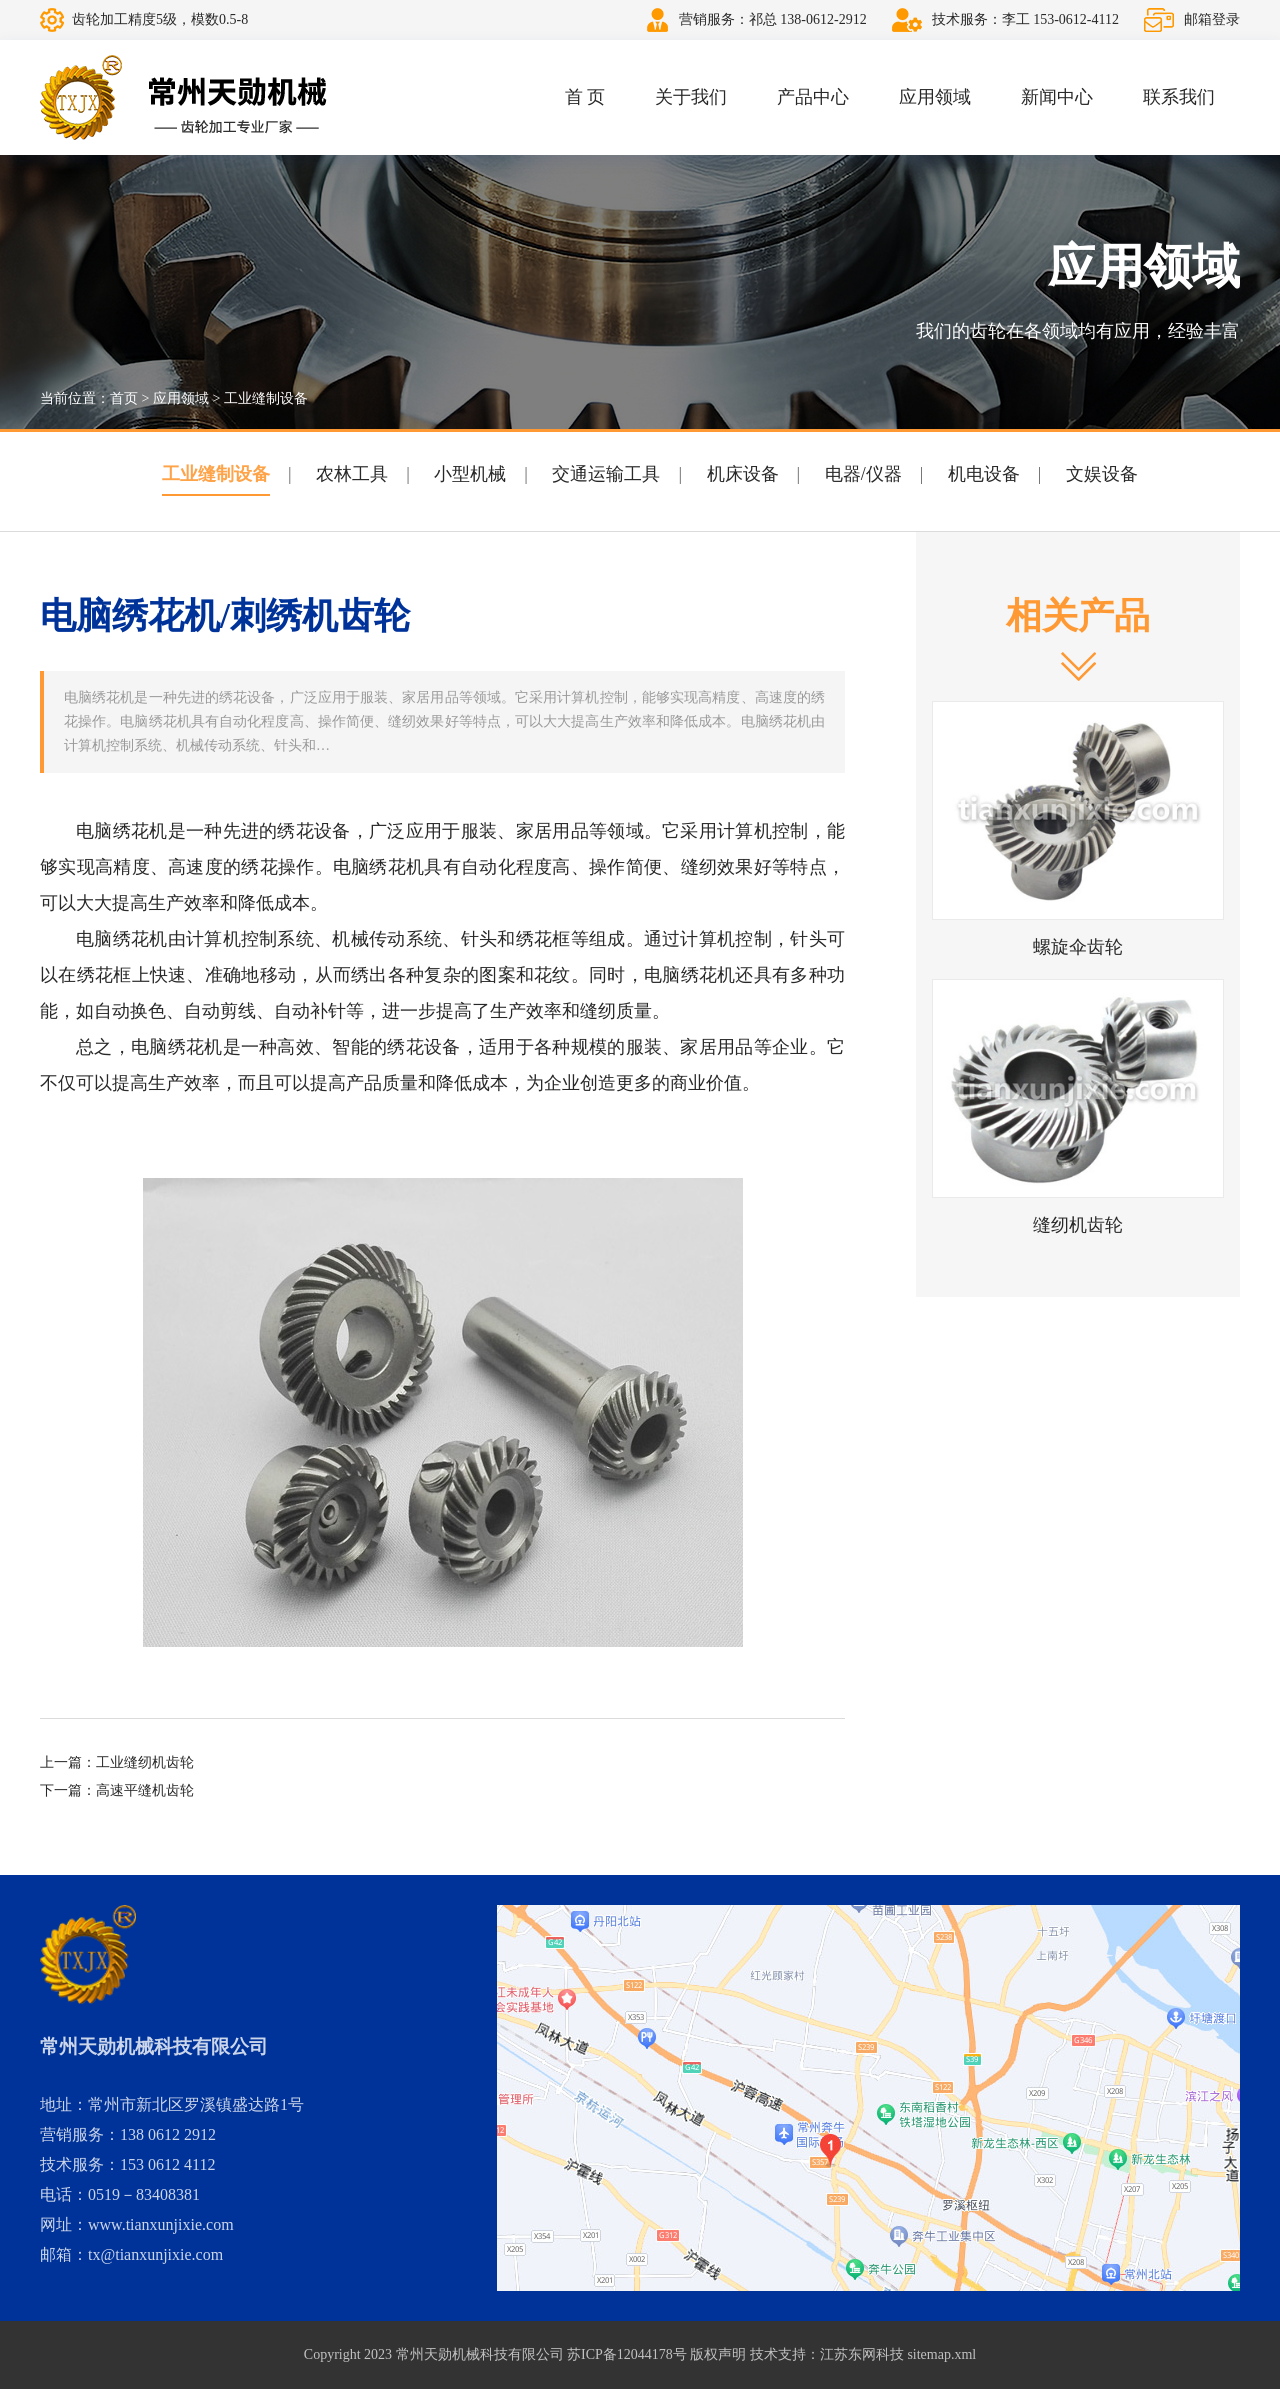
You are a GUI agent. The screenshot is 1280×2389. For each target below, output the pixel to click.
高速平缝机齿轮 (145, 1790)
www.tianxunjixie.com (161, 2224)
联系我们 (1179, 97)
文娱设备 (1102, 474)
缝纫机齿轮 (1078, 1225)
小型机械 (470, 474)
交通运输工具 (606, 474)
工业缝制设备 (266, 398)
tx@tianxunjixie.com (155, 2254)
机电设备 (984, 474)
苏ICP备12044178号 (627, 2354)
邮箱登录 (1212, 19)
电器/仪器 (863, 474)
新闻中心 (1057, 97)
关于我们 (691, 97)
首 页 (585, 97)
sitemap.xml (941, 2354)
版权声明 (718, 2354)
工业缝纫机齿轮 (145, 1762)
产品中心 (813, 97)
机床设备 (743, 474)
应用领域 (935, 97)
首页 (124, 398)
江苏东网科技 (862, 2354)
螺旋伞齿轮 (1078, 947)
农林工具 (352, 474)
